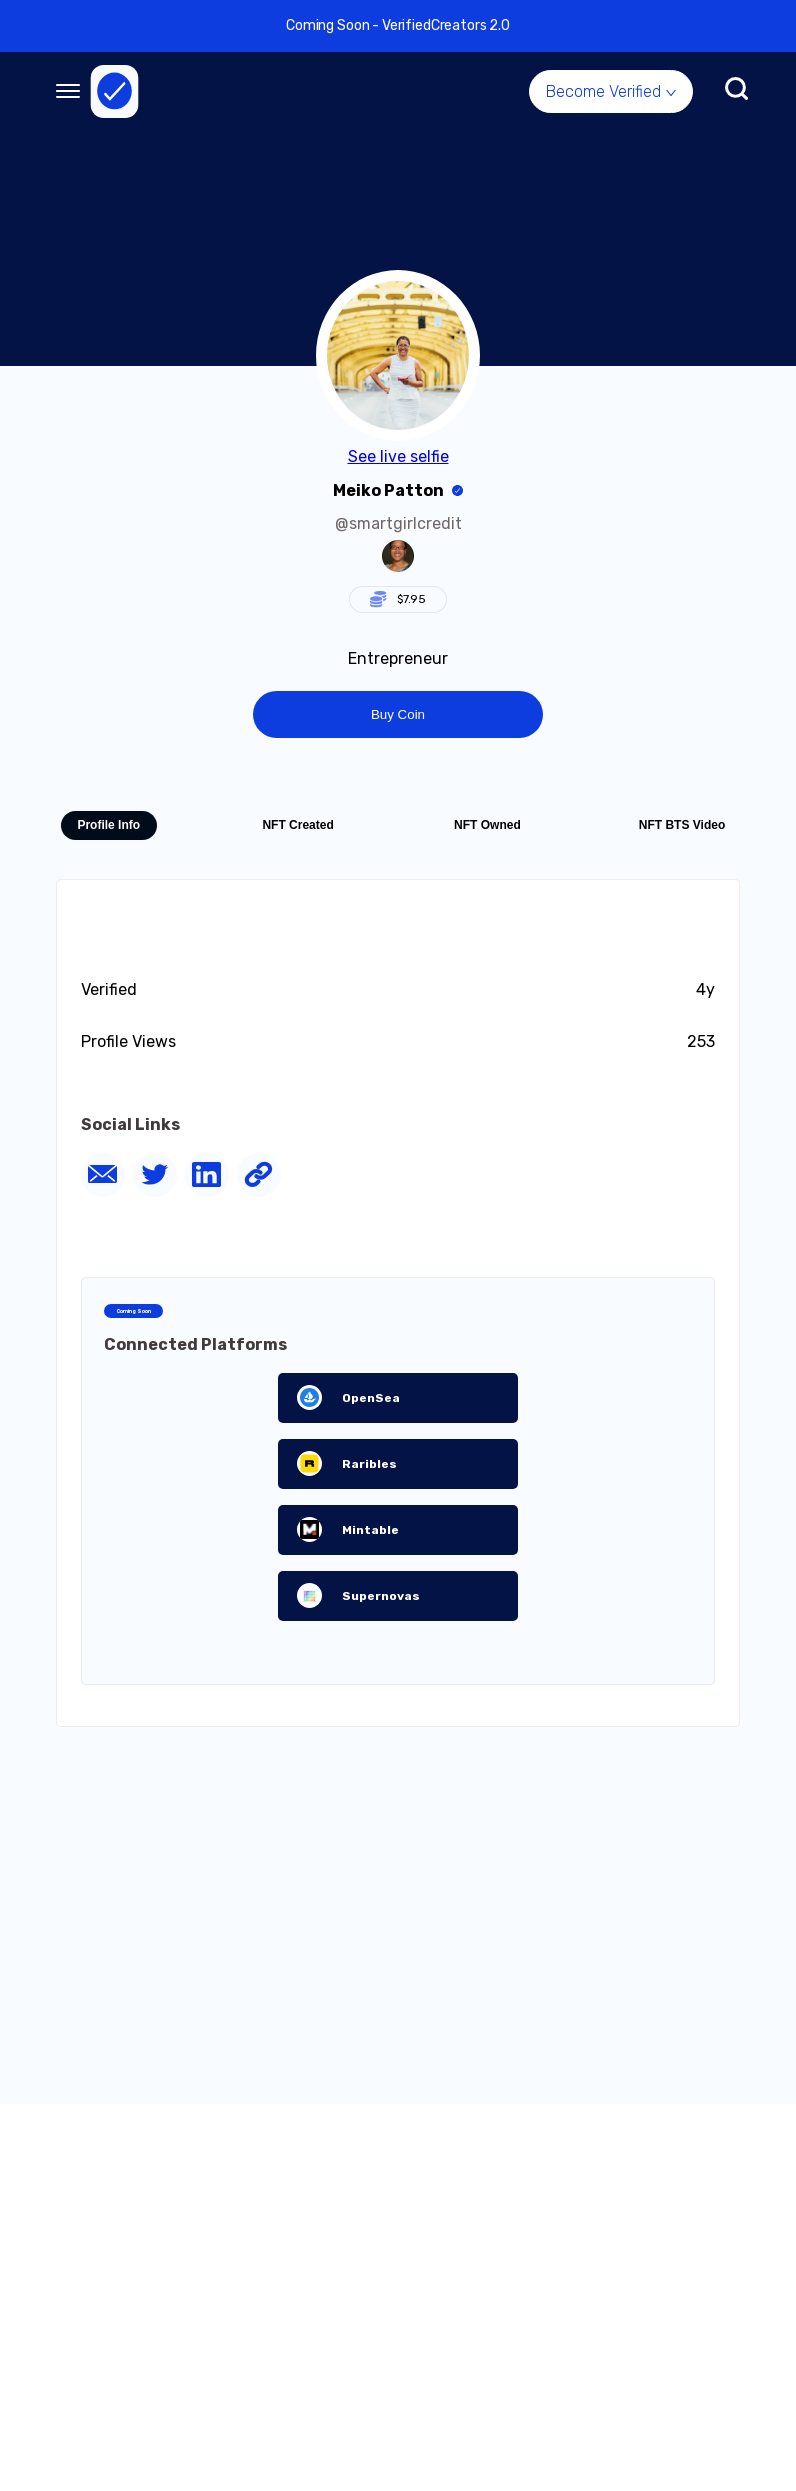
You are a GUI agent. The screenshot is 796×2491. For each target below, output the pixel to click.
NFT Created (297, 825)
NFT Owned (487, 825)
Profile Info (108, 825)
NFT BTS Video (682, 825)
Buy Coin (398, 714)
